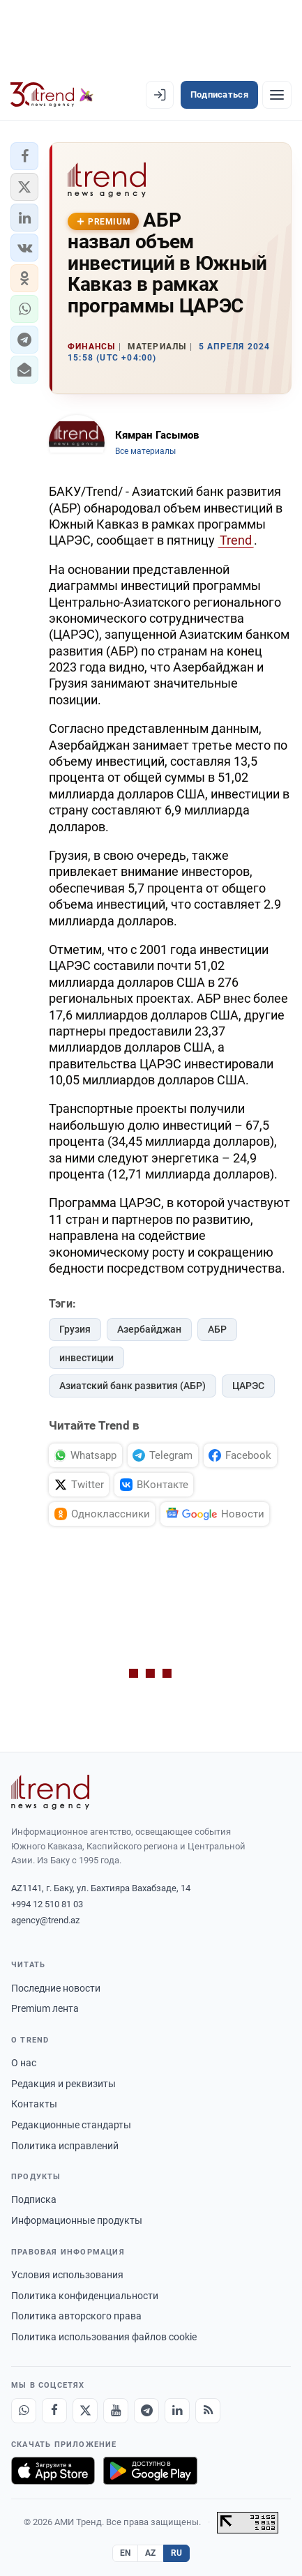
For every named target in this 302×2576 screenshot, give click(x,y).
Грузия (75, 1329)
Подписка (33, 2199)
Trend (236, 540)
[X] (85, 2410)
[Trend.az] (51, 94)
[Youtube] (115, 2410)
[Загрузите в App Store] (53, 2471)
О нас (23, 2062)
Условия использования (67, 2274)
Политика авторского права (76, 2315)
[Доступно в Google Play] (150, 2471)
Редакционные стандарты (71, 2124)
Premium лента (45, 2008)
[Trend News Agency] (50, 1792)
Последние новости (55, 1988)
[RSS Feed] (207, 2410)
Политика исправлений (65, 2145)
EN (125, 2553)
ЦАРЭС (248, 1385)
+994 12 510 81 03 (47, 1904)
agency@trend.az (45, 1920)
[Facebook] (54, 2410)
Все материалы (145, 451)
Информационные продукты (76, 2220)
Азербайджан (149, 1329)
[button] (24, 156)
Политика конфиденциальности (84, 2295)
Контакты (34, 2103)
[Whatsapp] (23, 2410)
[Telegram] (146, 2410)
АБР (217, 1329)
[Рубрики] (277, 95)
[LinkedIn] (177, 2410)
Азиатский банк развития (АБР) (132, 1385)
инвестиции (86, 1357)
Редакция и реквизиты (63, 2083)
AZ (150, 2553)
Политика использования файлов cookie (104, 2336)
